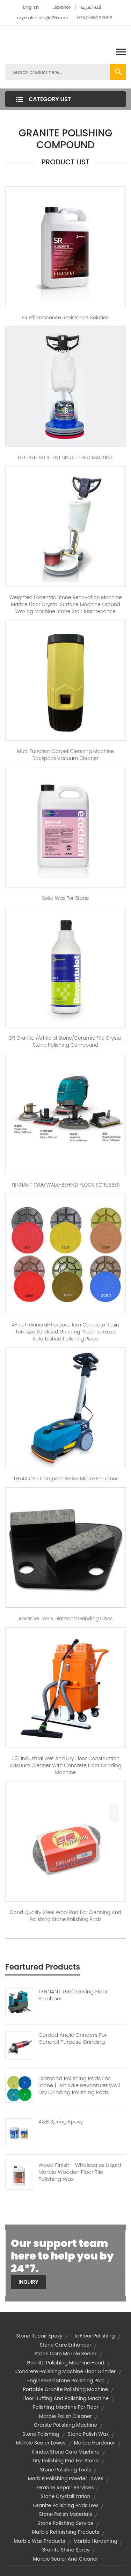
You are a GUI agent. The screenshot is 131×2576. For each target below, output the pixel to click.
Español (61, 7)
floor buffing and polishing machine (65, 2398)
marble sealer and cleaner (65, 2558)
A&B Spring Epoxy (60, 2121)
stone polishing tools (65, 2469)
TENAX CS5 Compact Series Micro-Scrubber (65, 1478)
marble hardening (95, 2541)
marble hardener (94, 2442)
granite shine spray (66, 2549)
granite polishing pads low (65, 2505)
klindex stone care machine (65, 2451)
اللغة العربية (91, 7)
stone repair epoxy (39, 2335)
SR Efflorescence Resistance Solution (65, 317)
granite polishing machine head (65, 2362)
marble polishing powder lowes (65, 2478)
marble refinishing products (65, 2531)
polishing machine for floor (65, 2407)
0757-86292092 (94, 17)
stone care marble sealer (65, 2353)
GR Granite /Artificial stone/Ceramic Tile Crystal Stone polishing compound (65, 1041)
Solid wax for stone (65, 898)
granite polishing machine (65, 2424)
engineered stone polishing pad (65, 2380)
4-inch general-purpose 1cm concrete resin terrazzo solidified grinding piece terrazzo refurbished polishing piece (65, 1331)
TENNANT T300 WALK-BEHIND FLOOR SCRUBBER (65, 1184)
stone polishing (40, 2434)
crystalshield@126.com (42, 17)
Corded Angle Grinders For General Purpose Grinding (72, 2038)
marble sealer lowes (41, 2442)
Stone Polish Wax (88, 2434)
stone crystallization (65, 2496)
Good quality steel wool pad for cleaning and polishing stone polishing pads (66, 1916)
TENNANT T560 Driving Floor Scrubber (73, 1995)
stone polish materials (65, 2514)
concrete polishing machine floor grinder (65, 2371)
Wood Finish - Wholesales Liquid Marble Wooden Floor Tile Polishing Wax (79, 2172)
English (31, 7)
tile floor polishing (93, 2335)
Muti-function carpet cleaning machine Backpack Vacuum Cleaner (65, 755)
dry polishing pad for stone (65, 2460)
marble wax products (39, 2541)
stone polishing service (65, 2523)
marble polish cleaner (65, 2416)
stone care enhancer (66, 2344)
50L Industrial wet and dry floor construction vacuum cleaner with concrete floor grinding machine (65, 1765)
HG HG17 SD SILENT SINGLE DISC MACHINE (65, 457)
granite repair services (65, 2487)
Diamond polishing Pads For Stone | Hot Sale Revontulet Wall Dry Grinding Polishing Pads (79, 2085)
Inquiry (28, 2281)
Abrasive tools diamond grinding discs (66, 1618)
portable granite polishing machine (65, 2389)
